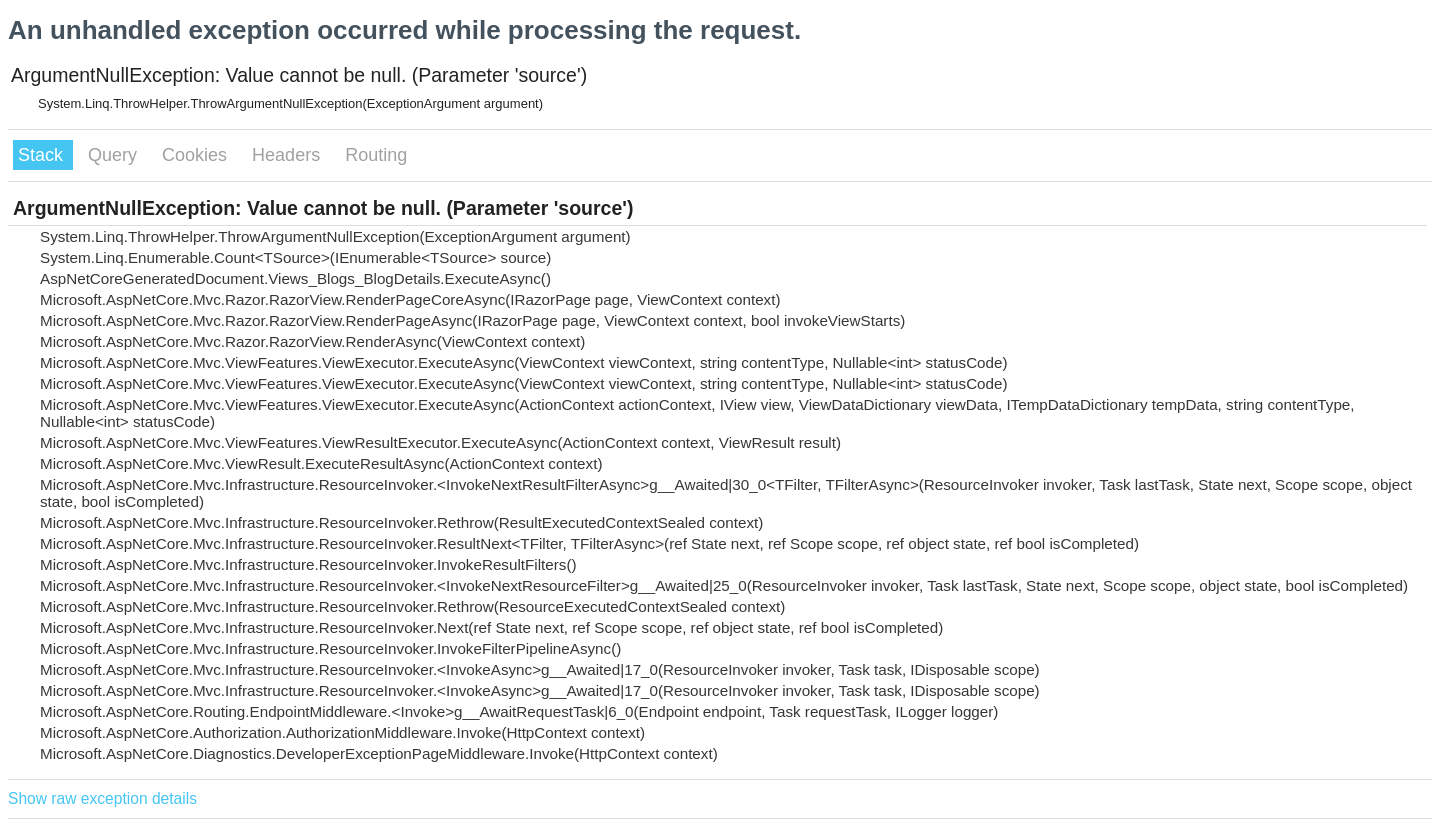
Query (115, 155)
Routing (376, 155)
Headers (288, 155)
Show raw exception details (102, 798)
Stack (43, 155)
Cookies (197, 155)
